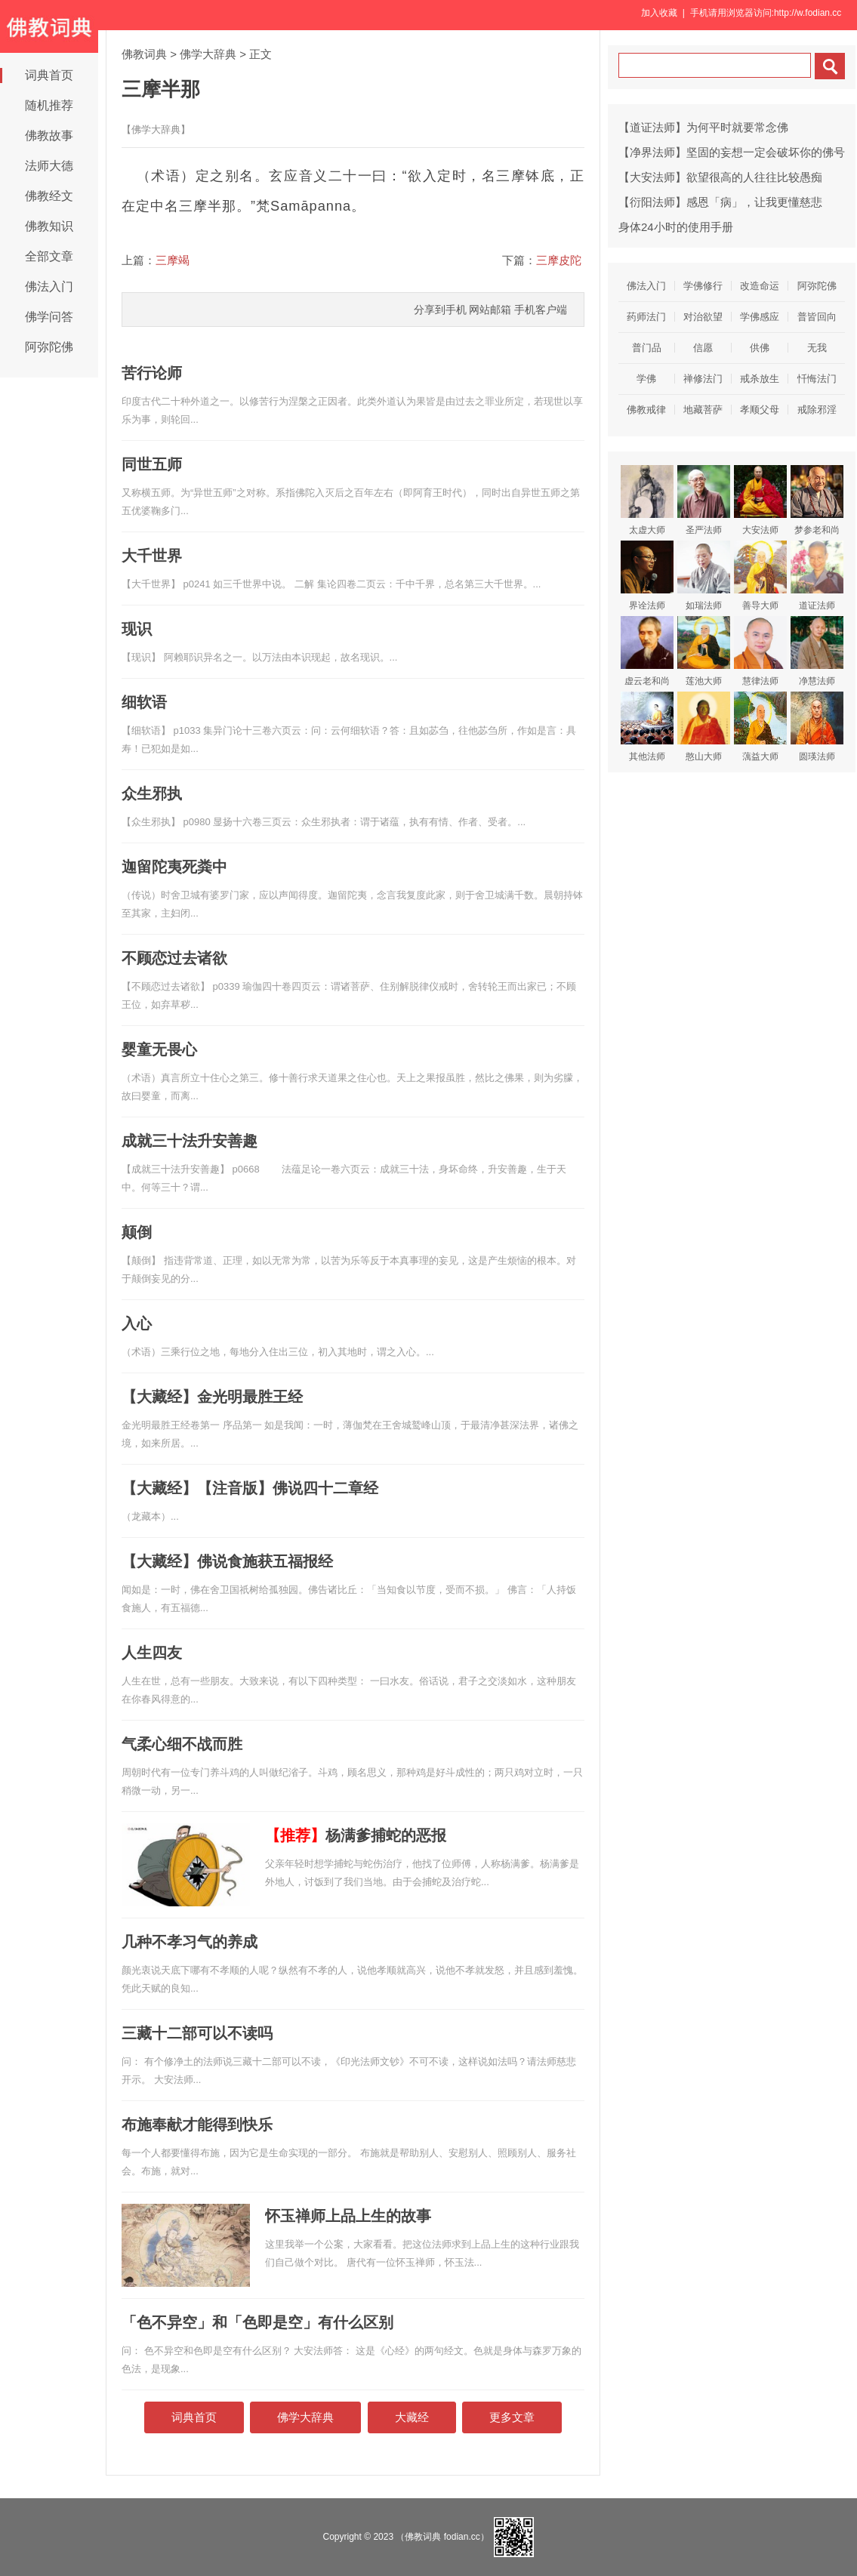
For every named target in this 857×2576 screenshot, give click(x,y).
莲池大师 (703, 651)
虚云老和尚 (647, 651)
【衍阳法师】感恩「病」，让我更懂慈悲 (720, 202)
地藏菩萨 (703, 409)
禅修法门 (703, 379)
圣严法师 (703, 500)
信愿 (703, 348)
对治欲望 (703, 317)
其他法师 (647, 727)
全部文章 (49, 256)
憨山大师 (703, 727)
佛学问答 (49, 316)
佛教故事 (49, 135)
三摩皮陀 (558, 260)
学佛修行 (703, 286)
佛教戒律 (646, 409)
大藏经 (412, 2417)
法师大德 (49, 165)
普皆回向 (817, 317)
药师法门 (646, 317)
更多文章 (512, 2417)
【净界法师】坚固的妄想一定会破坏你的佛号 (731, 152)
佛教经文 (49, 196)
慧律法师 (760, 651)
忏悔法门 (817, 379)
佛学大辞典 (208, 54)
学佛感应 (759, 317)
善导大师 (760, 576)
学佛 (646, 379)
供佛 (759, 348)
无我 (817, 348)
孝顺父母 (759, 409)
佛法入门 (49, 286)
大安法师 (760, 500)
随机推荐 (49, 105)
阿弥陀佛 (49, 346)
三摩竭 (173, 260)
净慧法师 (817, 651)
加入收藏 (659, 13)
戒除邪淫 (817, 409)
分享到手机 (440, 310)
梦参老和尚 (817, 500)
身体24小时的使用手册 (675, 226)
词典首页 (49, 75)
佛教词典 (144, 54)
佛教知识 (49, 226)
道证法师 (817, 576)
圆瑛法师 (817, 727)
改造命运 (759, 286)
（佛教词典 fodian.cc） (442, 2536)
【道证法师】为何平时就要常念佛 (703, 127)
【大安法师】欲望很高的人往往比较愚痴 (720, 177)
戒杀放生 (759, 379)
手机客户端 (540, 310)
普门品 (646, 348)
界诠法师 (647, 576)
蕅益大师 (760, 727)
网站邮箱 (490, 310)
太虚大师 (647, 500)
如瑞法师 (703, 576)
